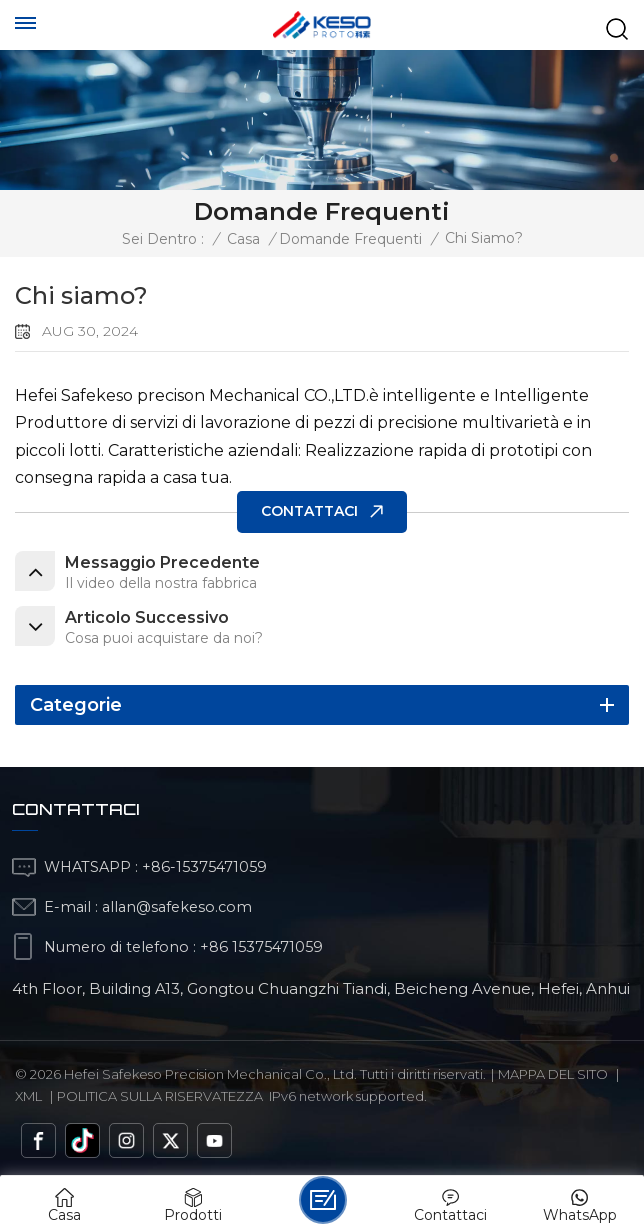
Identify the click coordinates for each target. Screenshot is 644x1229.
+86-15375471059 (204, 867)
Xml (28, 1096)
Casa (243, 239)
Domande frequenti (350, 239)
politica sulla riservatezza (160, 1096)
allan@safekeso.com (177, 907)
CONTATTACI (309, 511)
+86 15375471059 (261, 947)
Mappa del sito (553, 1074)
